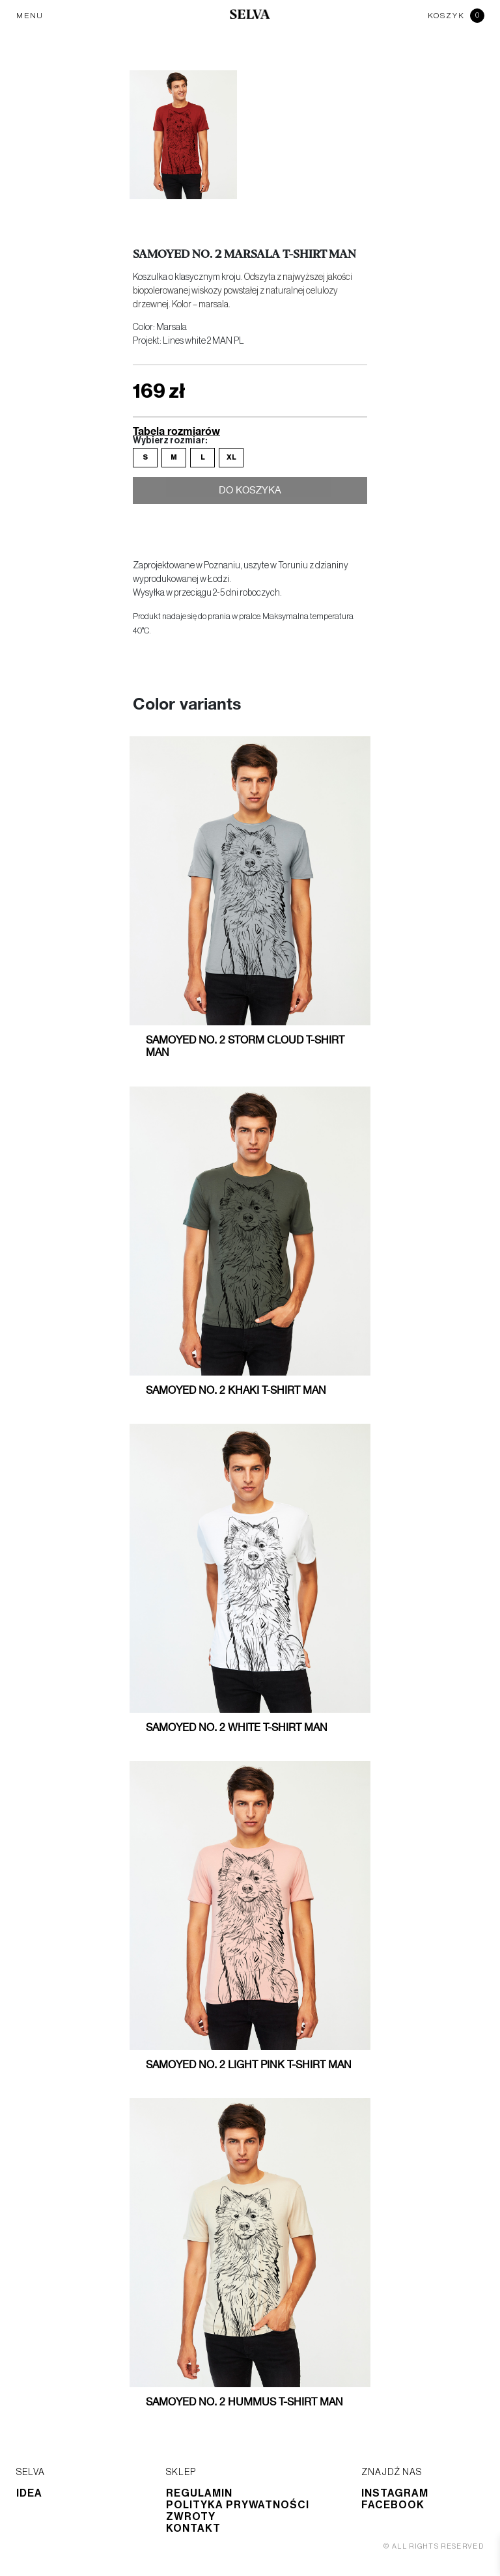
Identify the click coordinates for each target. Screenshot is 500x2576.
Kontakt (193, 2528)
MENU (30, 16)
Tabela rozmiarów (176, 430)
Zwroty (190, 2516)
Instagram (394, 2493)
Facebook (392, 2505)
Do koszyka (250, 492)
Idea (29, 2493)
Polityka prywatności (237, 2505)
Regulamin (199, 2493)
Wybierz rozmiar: (170, 440)
